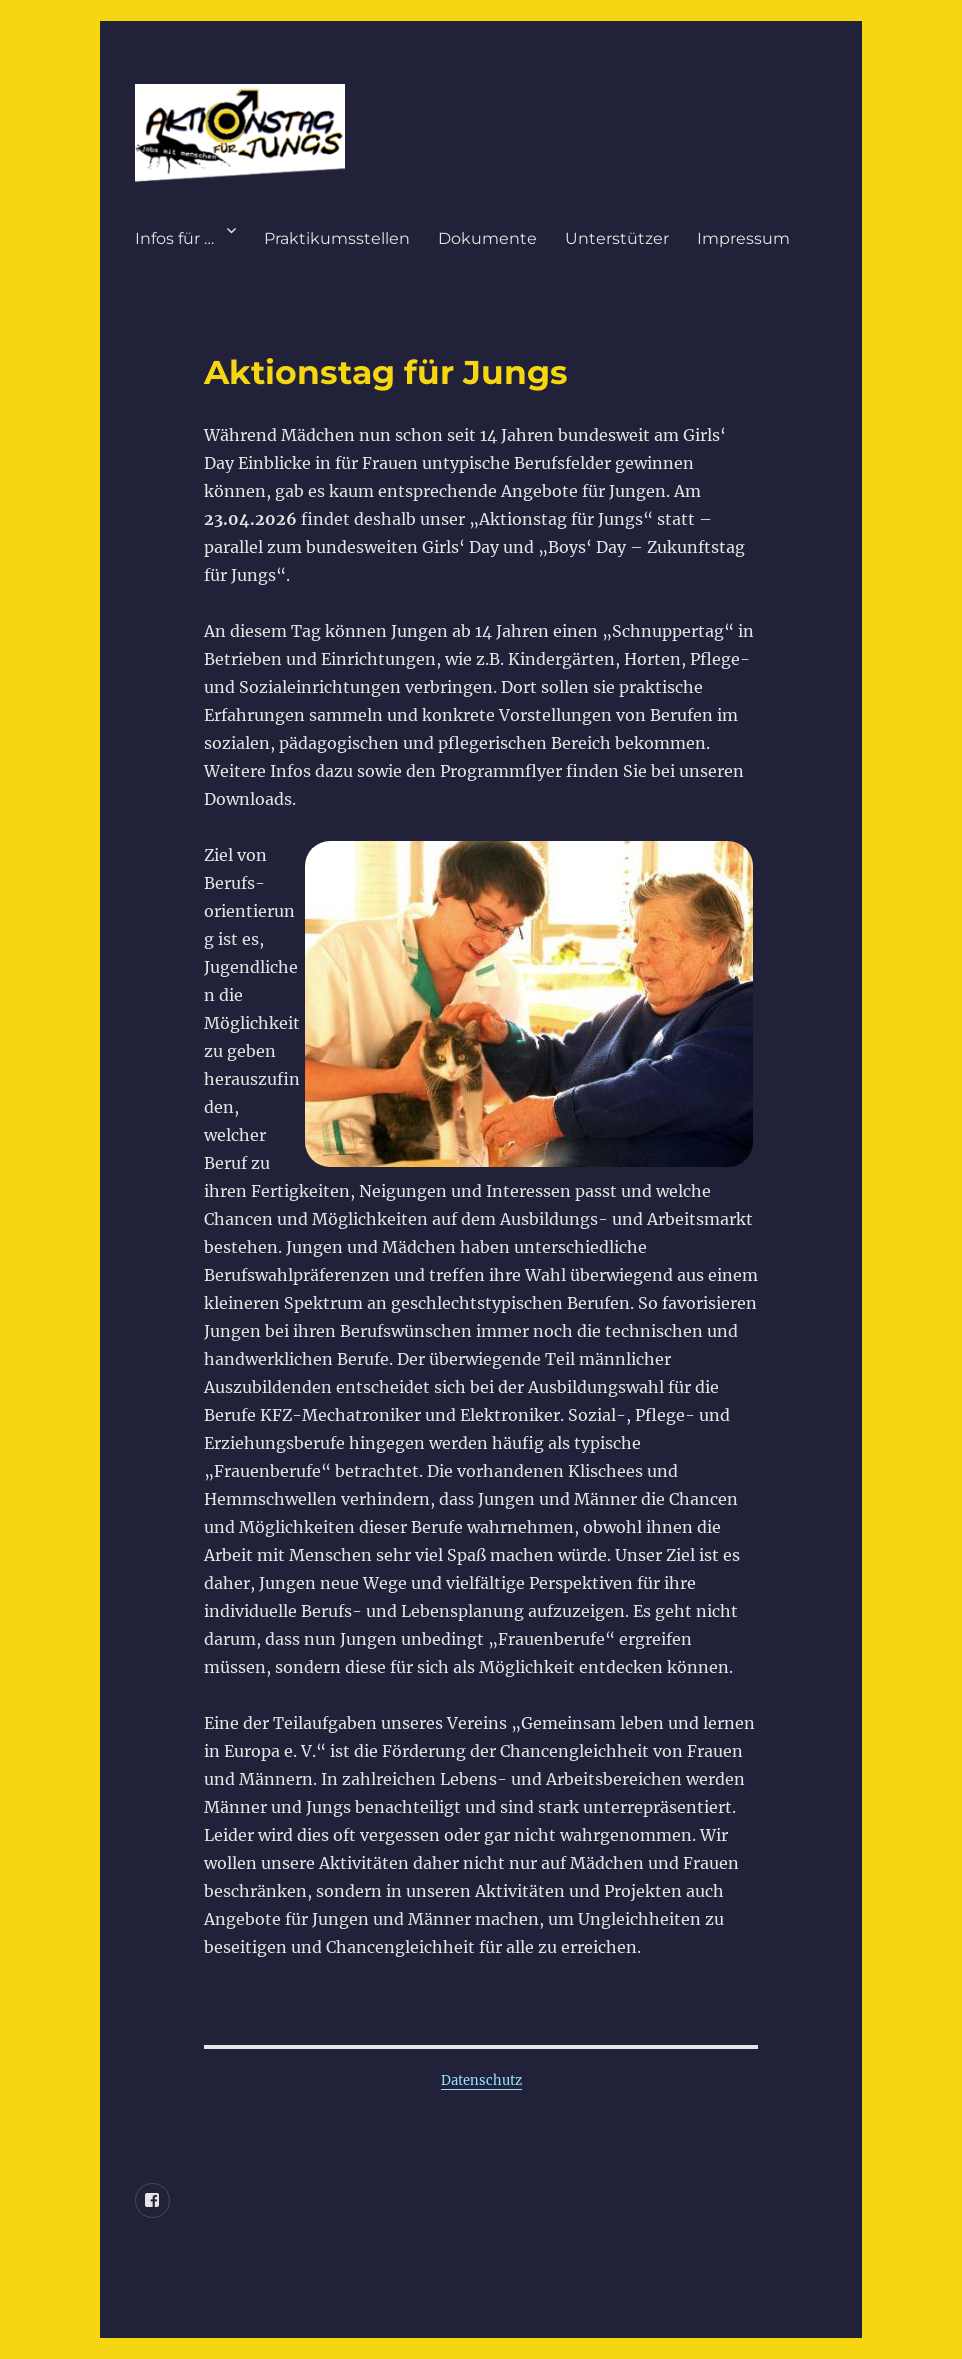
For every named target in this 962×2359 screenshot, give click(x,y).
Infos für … (174, 238)
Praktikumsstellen (337, 238)
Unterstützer (617, 238)
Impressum (743, 238)
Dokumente (487, 238)
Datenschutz (481, 2080)
